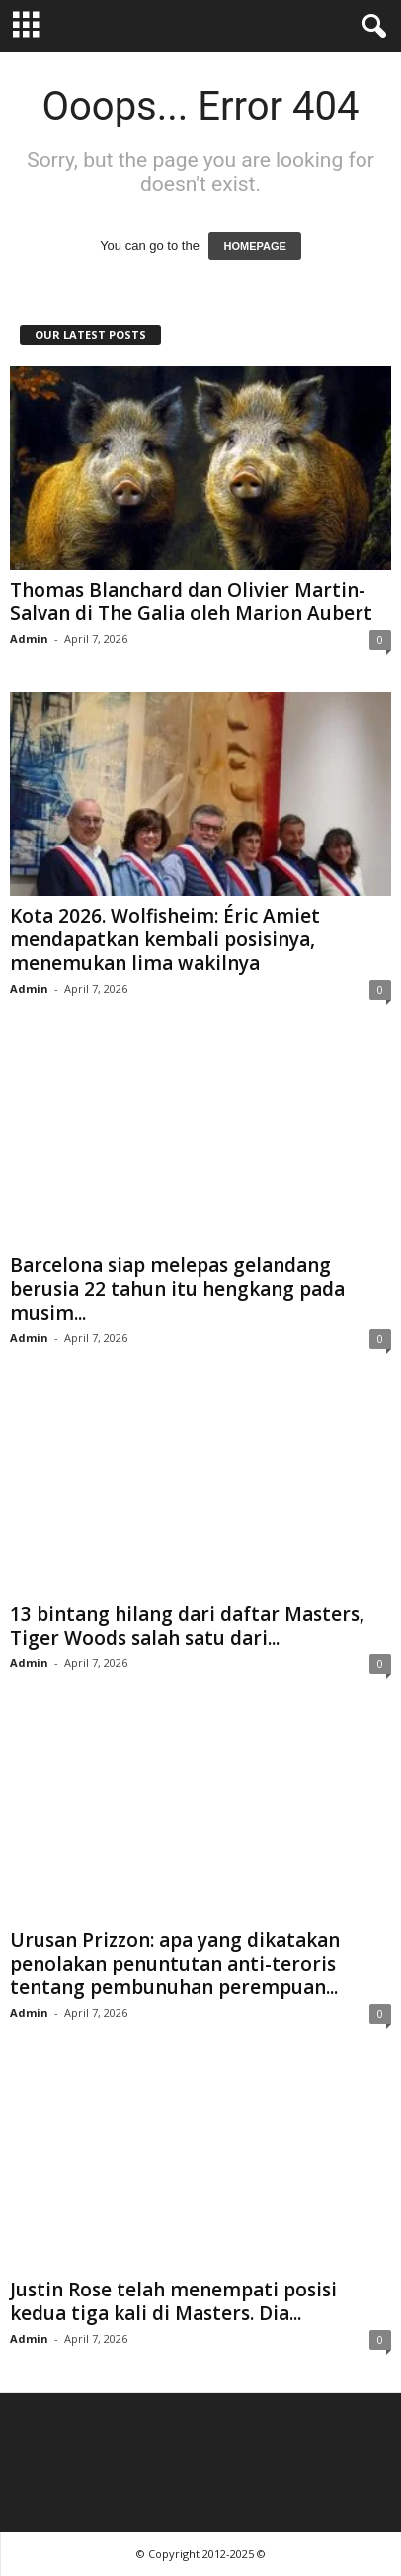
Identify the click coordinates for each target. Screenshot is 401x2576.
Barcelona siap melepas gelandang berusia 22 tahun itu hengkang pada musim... (177, 1289)
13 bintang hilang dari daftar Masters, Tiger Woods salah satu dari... (187, 1625)
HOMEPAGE (254, 246)
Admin (29, 638)
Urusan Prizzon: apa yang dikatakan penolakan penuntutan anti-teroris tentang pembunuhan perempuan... (175, 1963)
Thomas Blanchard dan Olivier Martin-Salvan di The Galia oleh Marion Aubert (191, 601)
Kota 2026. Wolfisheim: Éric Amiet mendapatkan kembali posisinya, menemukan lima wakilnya (165, 939)
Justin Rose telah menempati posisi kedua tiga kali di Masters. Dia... (173, 2301)
